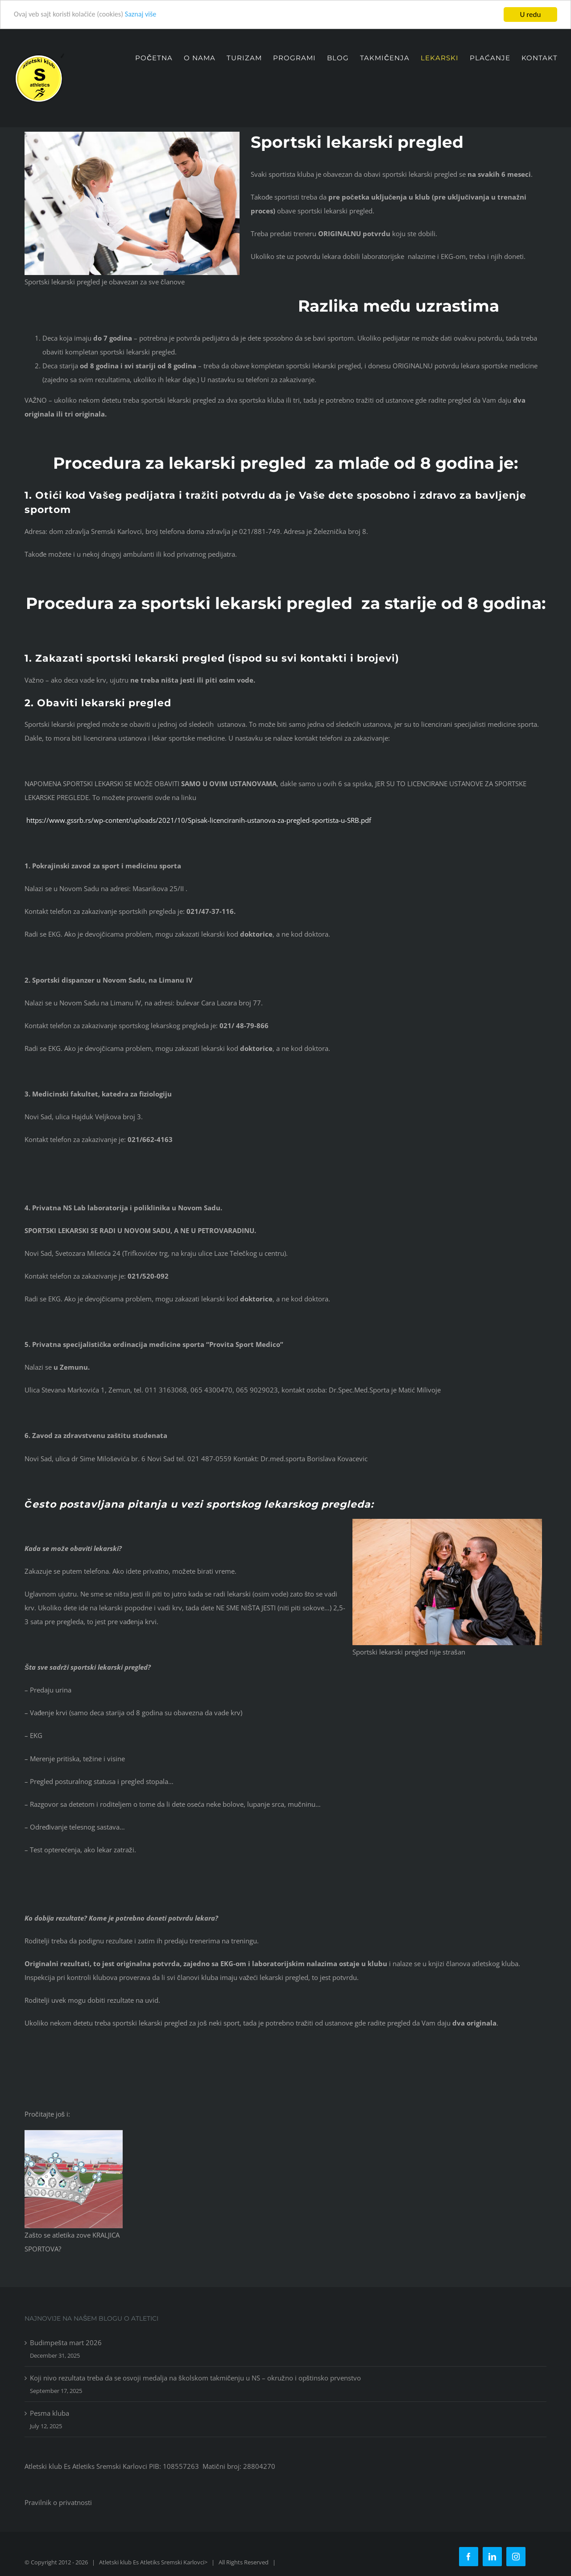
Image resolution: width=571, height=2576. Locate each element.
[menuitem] (159, 57)
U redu (530, 14)
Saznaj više (147, 15)
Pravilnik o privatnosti (58, 2502)
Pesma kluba (49, 2413)
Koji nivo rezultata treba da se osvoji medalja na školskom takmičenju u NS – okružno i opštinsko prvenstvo (195, 2377)
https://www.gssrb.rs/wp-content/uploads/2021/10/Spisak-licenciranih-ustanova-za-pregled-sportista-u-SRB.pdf (198, 820)
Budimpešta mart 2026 (66, 2342)
